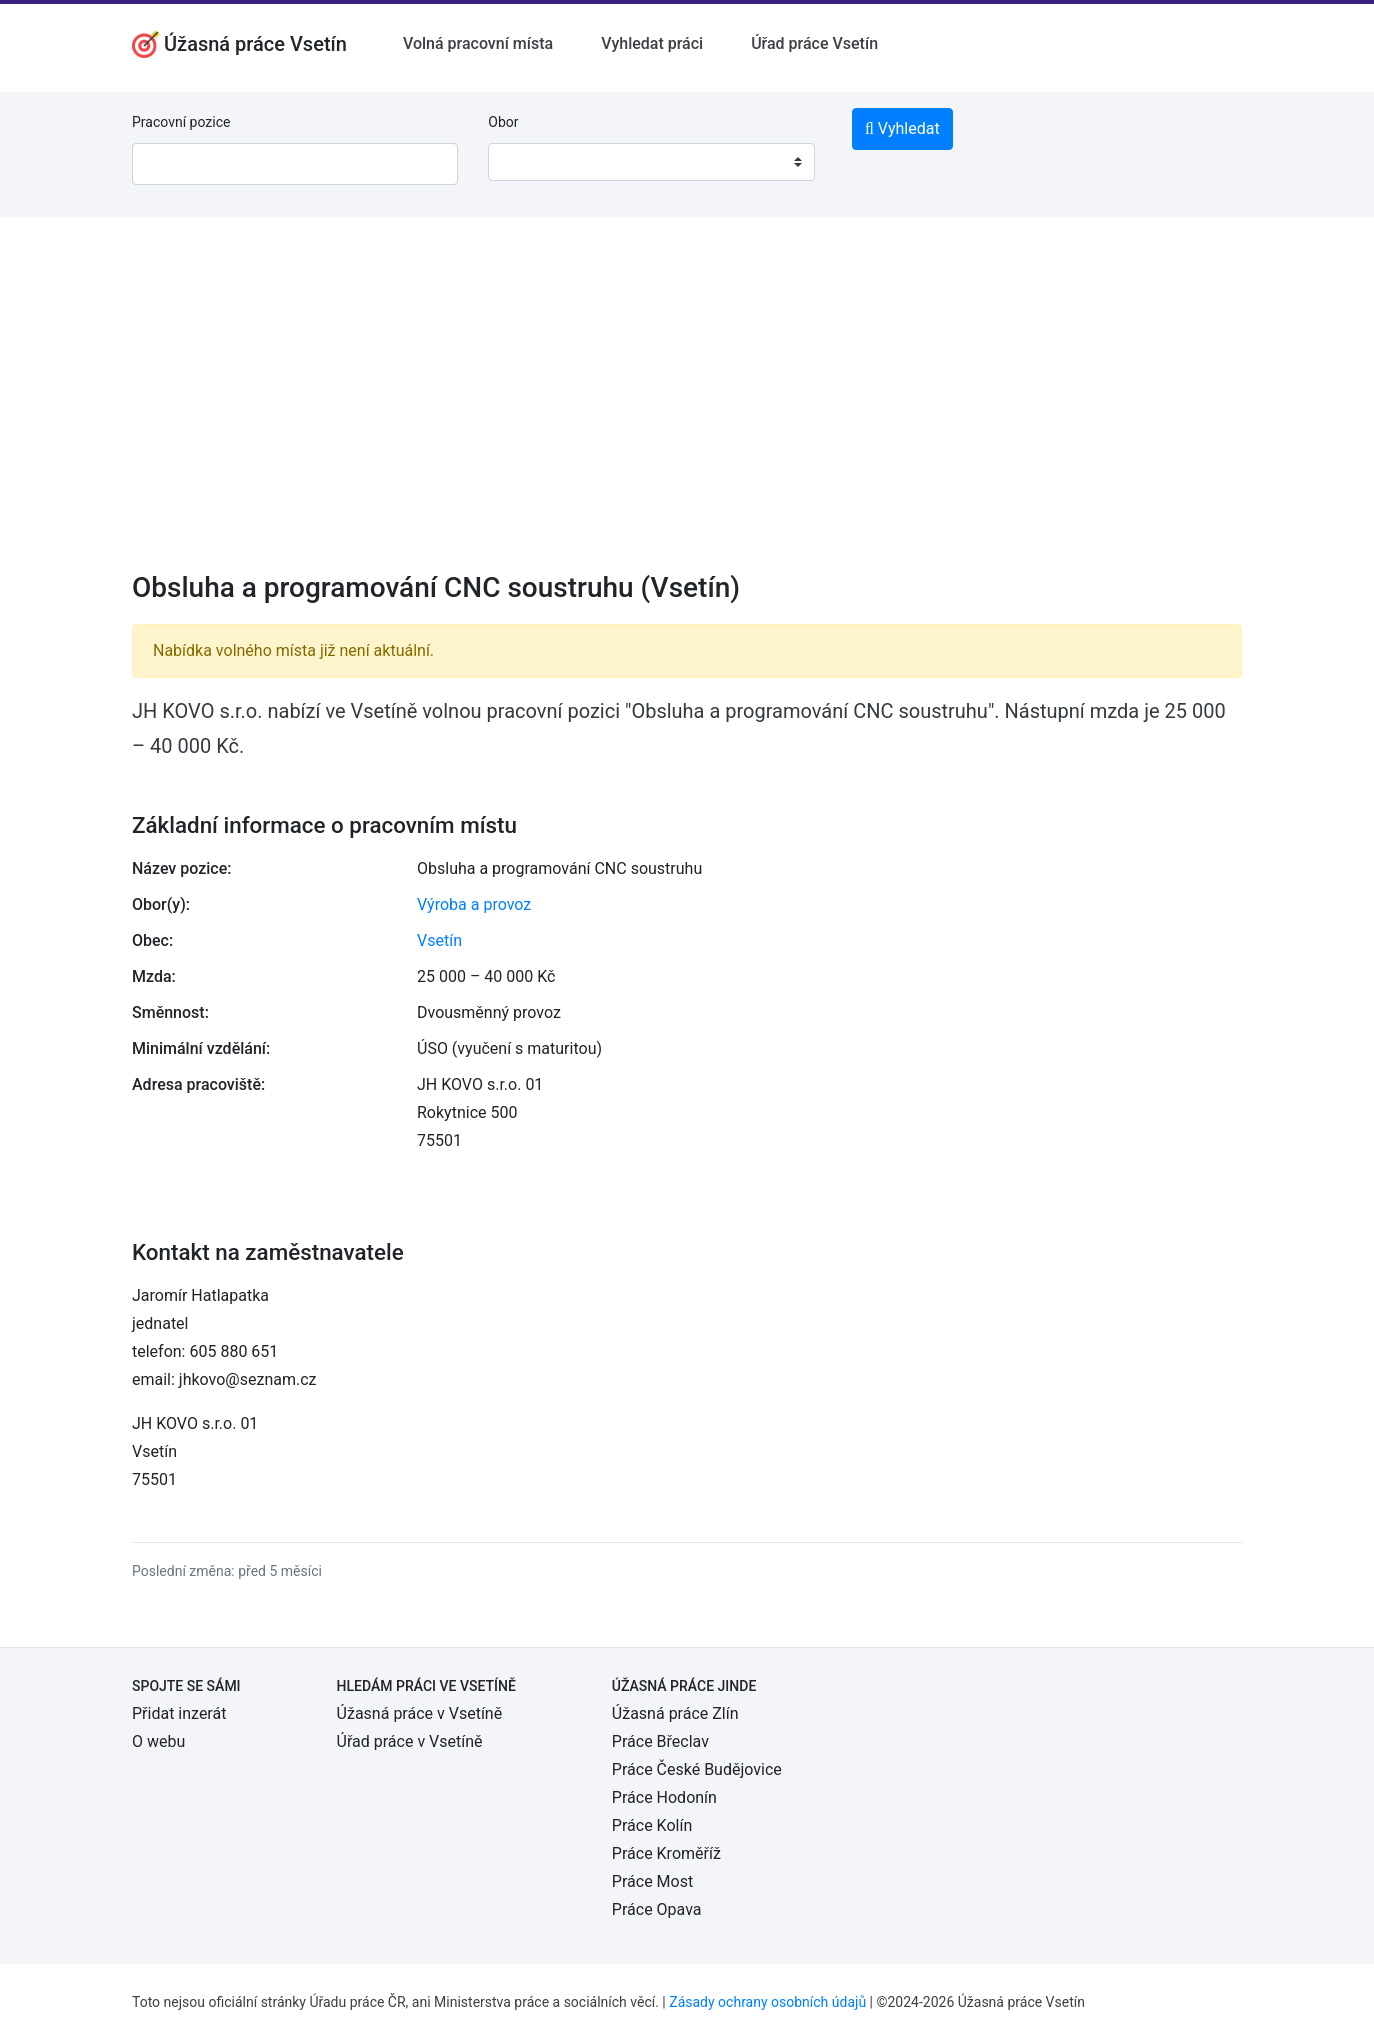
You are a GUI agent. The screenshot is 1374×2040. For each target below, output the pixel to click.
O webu (158, 1741)
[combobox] (651, 162)
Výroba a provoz (474, 904)
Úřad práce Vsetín (814, 43)
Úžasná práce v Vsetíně (420, 1713)
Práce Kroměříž (666, 1853)
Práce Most (652, 1881)
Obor (503, 122)
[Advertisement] (687, 407)
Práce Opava (657, 1909)
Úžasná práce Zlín (675, 1713)
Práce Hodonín (664, 1797)
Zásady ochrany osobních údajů (767, 2002)
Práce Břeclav (660, 1741)
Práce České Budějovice (697, 1769)
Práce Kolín (652, 1825)
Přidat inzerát (179, 1713)
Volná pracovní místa (478, 43)
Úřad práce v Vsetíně (410, 1741)
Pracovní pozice (181, 122)
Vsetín (439, 940)
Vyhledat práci (652, 43)
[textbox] (529, 162)
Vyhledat (902, 128)
